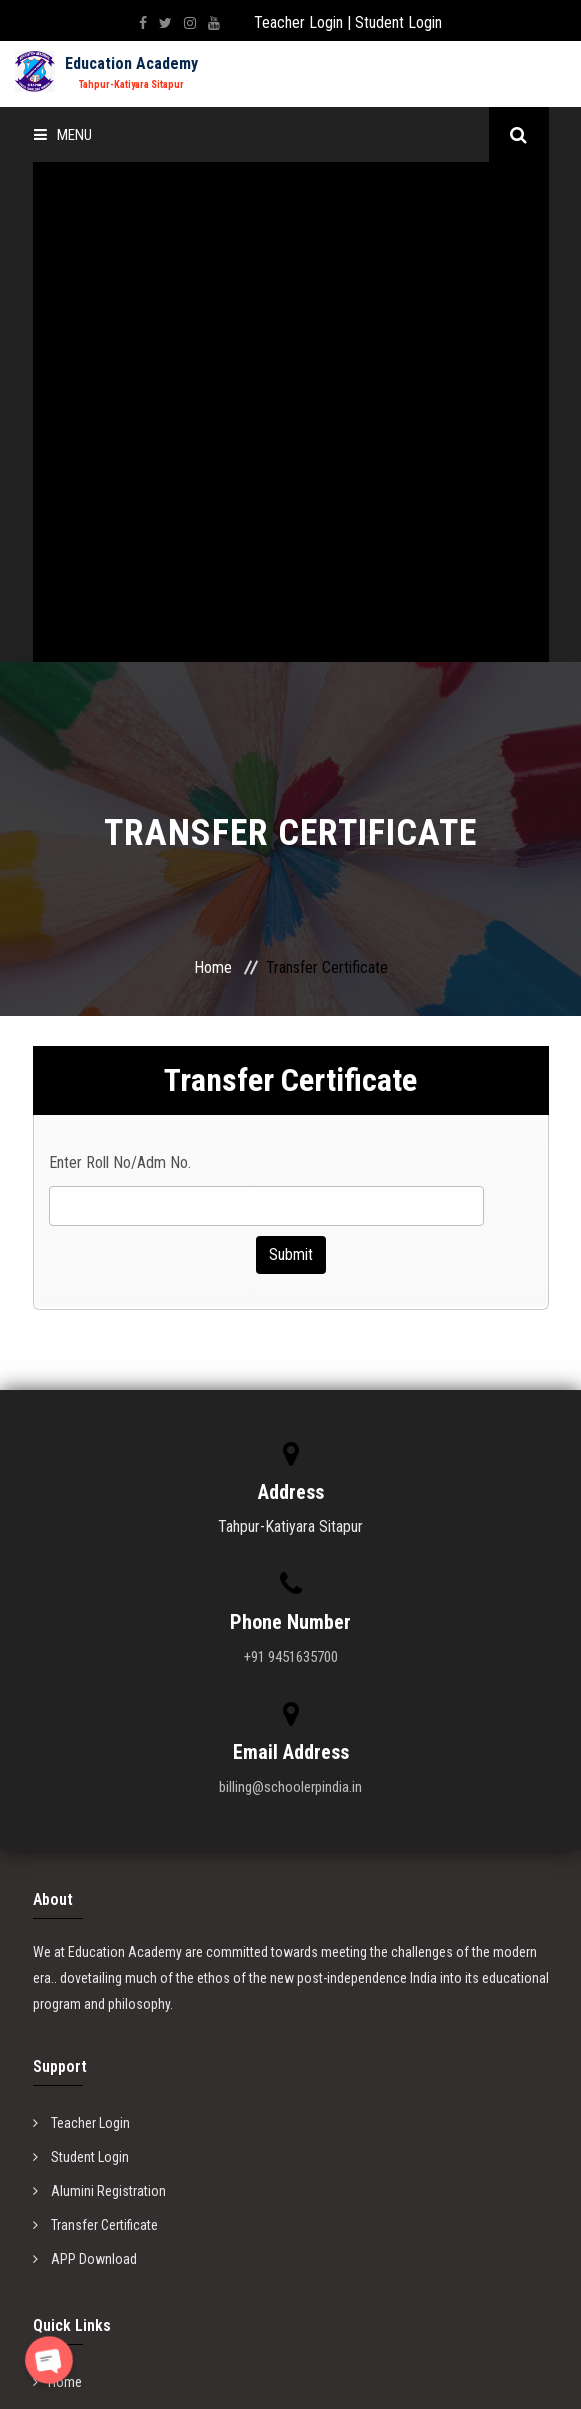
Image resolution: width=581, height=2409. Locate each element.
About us (66, 1916)
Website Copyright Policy (111, 1984)
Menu (63, 135)
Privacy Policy (80, 1950)
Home (213, 467)
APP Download (85, 1759)
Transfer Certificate (95, 1725)
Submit (291, 754)
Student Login (398, 22)
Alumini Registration (99, 1691)
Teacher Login (298, 22)
